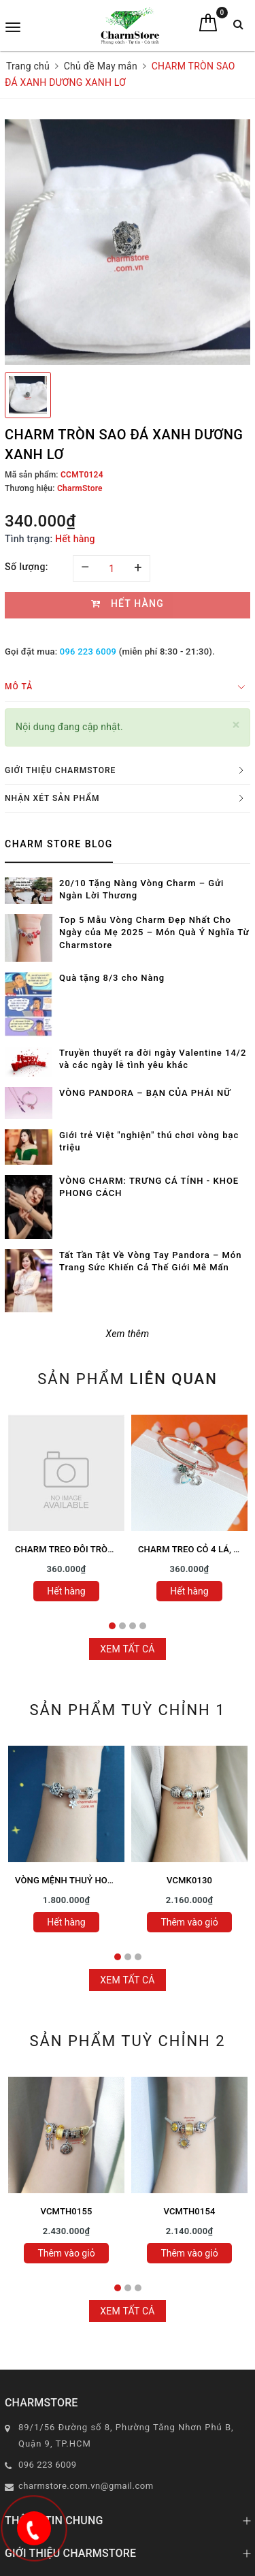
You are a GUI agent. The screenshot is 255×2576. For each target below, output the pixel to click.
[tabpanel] (66, 1512)
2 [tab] (122, 1625)
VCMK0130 (189, 1880)
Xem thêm (128, 1333)
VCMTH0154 (190, 2211)
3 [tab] (132, 1625)
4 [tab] (142, 1625)
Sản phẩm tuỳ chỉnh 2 (127, 2040)
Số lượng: (26, 566)
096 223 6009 (88, 651)
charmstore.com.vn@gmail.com (86, 2486)
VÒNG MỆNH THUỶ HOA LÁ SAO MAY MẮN (102, 1880)
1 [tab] (112, 1625)
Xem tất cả (127, 1649)
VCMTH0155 (66, 2211)
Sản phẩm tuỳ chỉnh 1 (127, 1709)
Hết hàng (66, 1591)
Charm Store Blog (59, 843)
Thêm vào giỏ (189, 1922)
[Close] (236, 725)
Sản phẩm (127, 1378)
